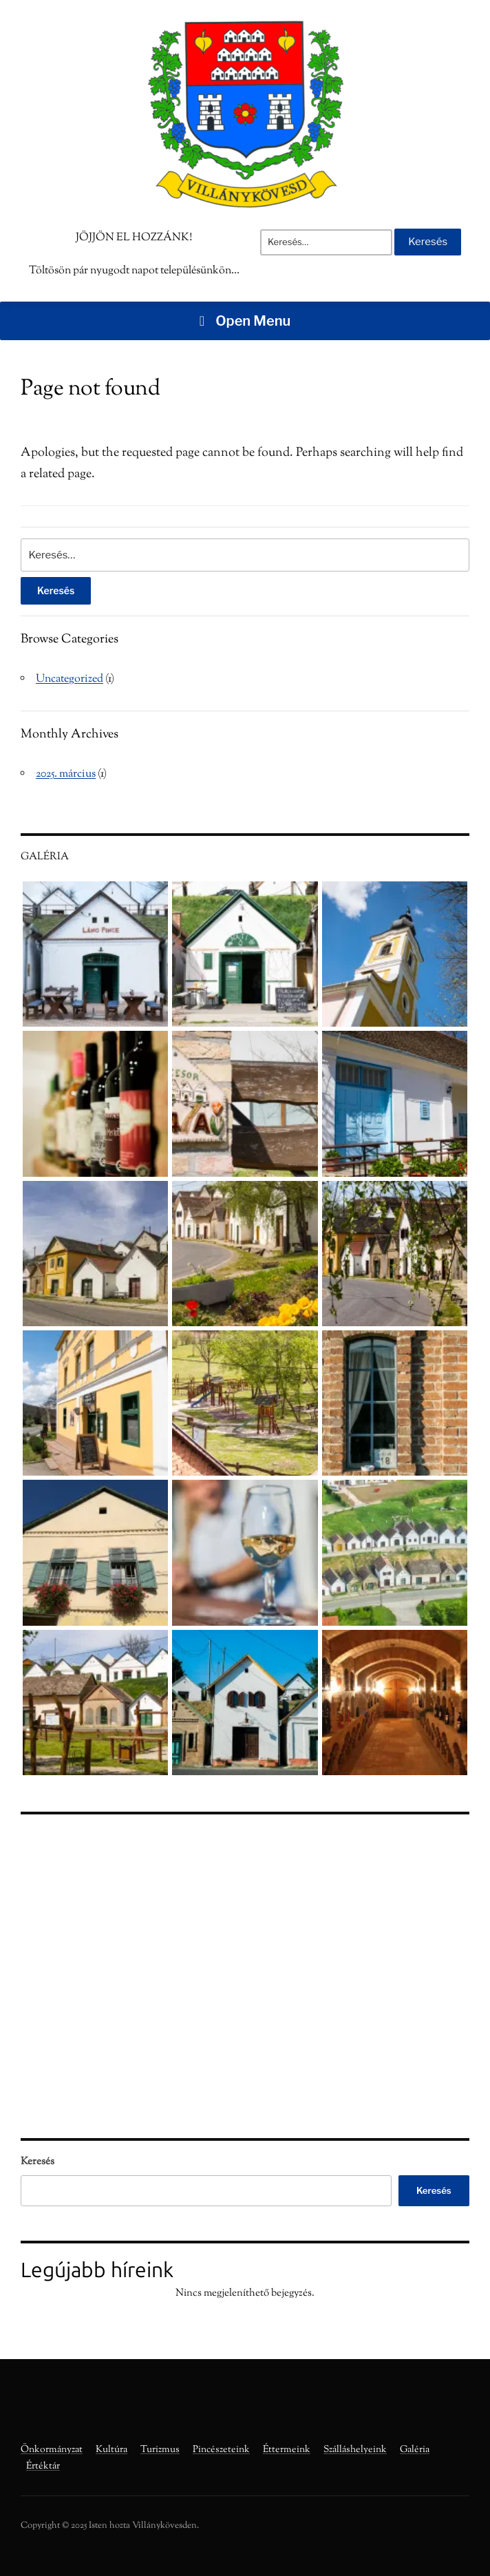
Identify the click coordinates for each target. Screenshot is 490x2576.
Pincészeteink (221, 2450)
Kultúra (111, 2450)
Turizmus (160, 2450)
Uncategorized (69, 679)
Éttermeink (286, 2450)
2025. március (66, 774)
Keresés (37, 2162)
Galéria (414, 2450)
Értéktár (43, 2466)
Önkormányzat (52, 2450)
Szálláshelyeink (355, 2450)
